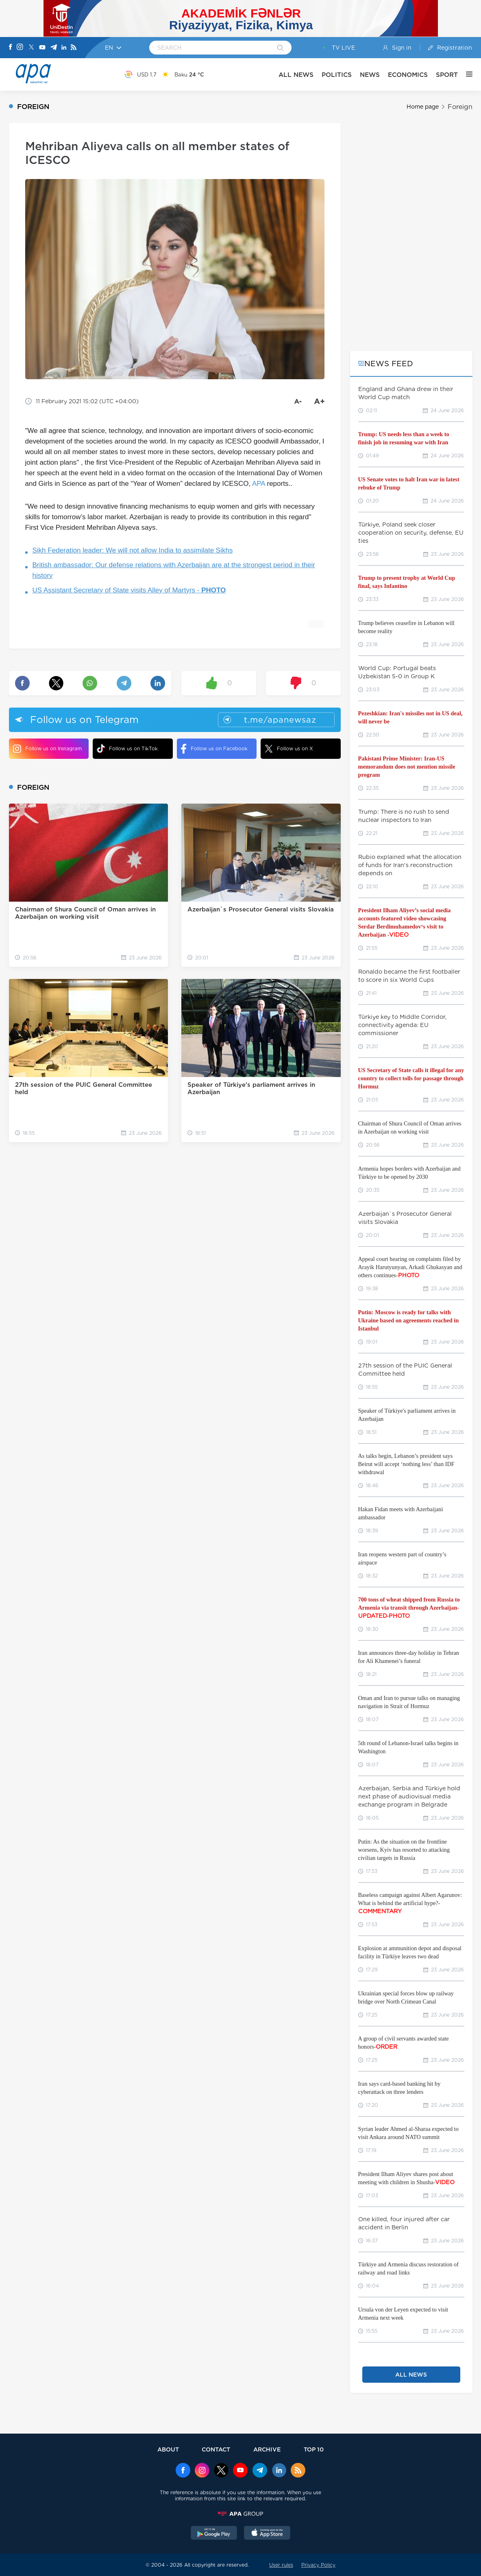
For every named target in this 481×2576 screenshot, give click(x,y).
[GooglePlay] (214, 2533)
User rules (281, 2565)
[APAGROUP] (240, 2514)
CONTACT (216, 2449)
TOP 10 (314, 2449)
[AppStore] (267, 2533)
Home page (423, 106)
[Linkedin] (63, 48)
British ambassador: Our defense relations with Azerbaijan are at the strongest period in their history (174, 570)
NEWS (370, 75)
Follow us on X (289, 749)
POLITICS (337, 75)
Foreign (460, 107)
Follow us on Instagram (47, 749)
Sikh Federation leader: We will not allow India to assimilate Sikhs (133, 550)
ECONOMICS (408, 75)
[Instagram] (20, 48)
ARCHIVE (267, 2449)
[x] (221, 2471)
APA (258, 483)
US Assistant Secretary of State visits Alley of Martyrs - (129, 590)
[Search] (280, 48)
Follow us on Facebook (214, 749)
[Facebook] (10, 48)
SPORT (447, 75)
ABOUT (168, 2449)
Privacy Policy (318, 2565)
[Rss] (73, 48)
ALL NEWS (296, 75)
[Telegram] (53, 48)
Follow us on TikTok (127, 748)
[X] (31, 48)
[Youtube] (42, 48)
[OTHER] (465, 74)
